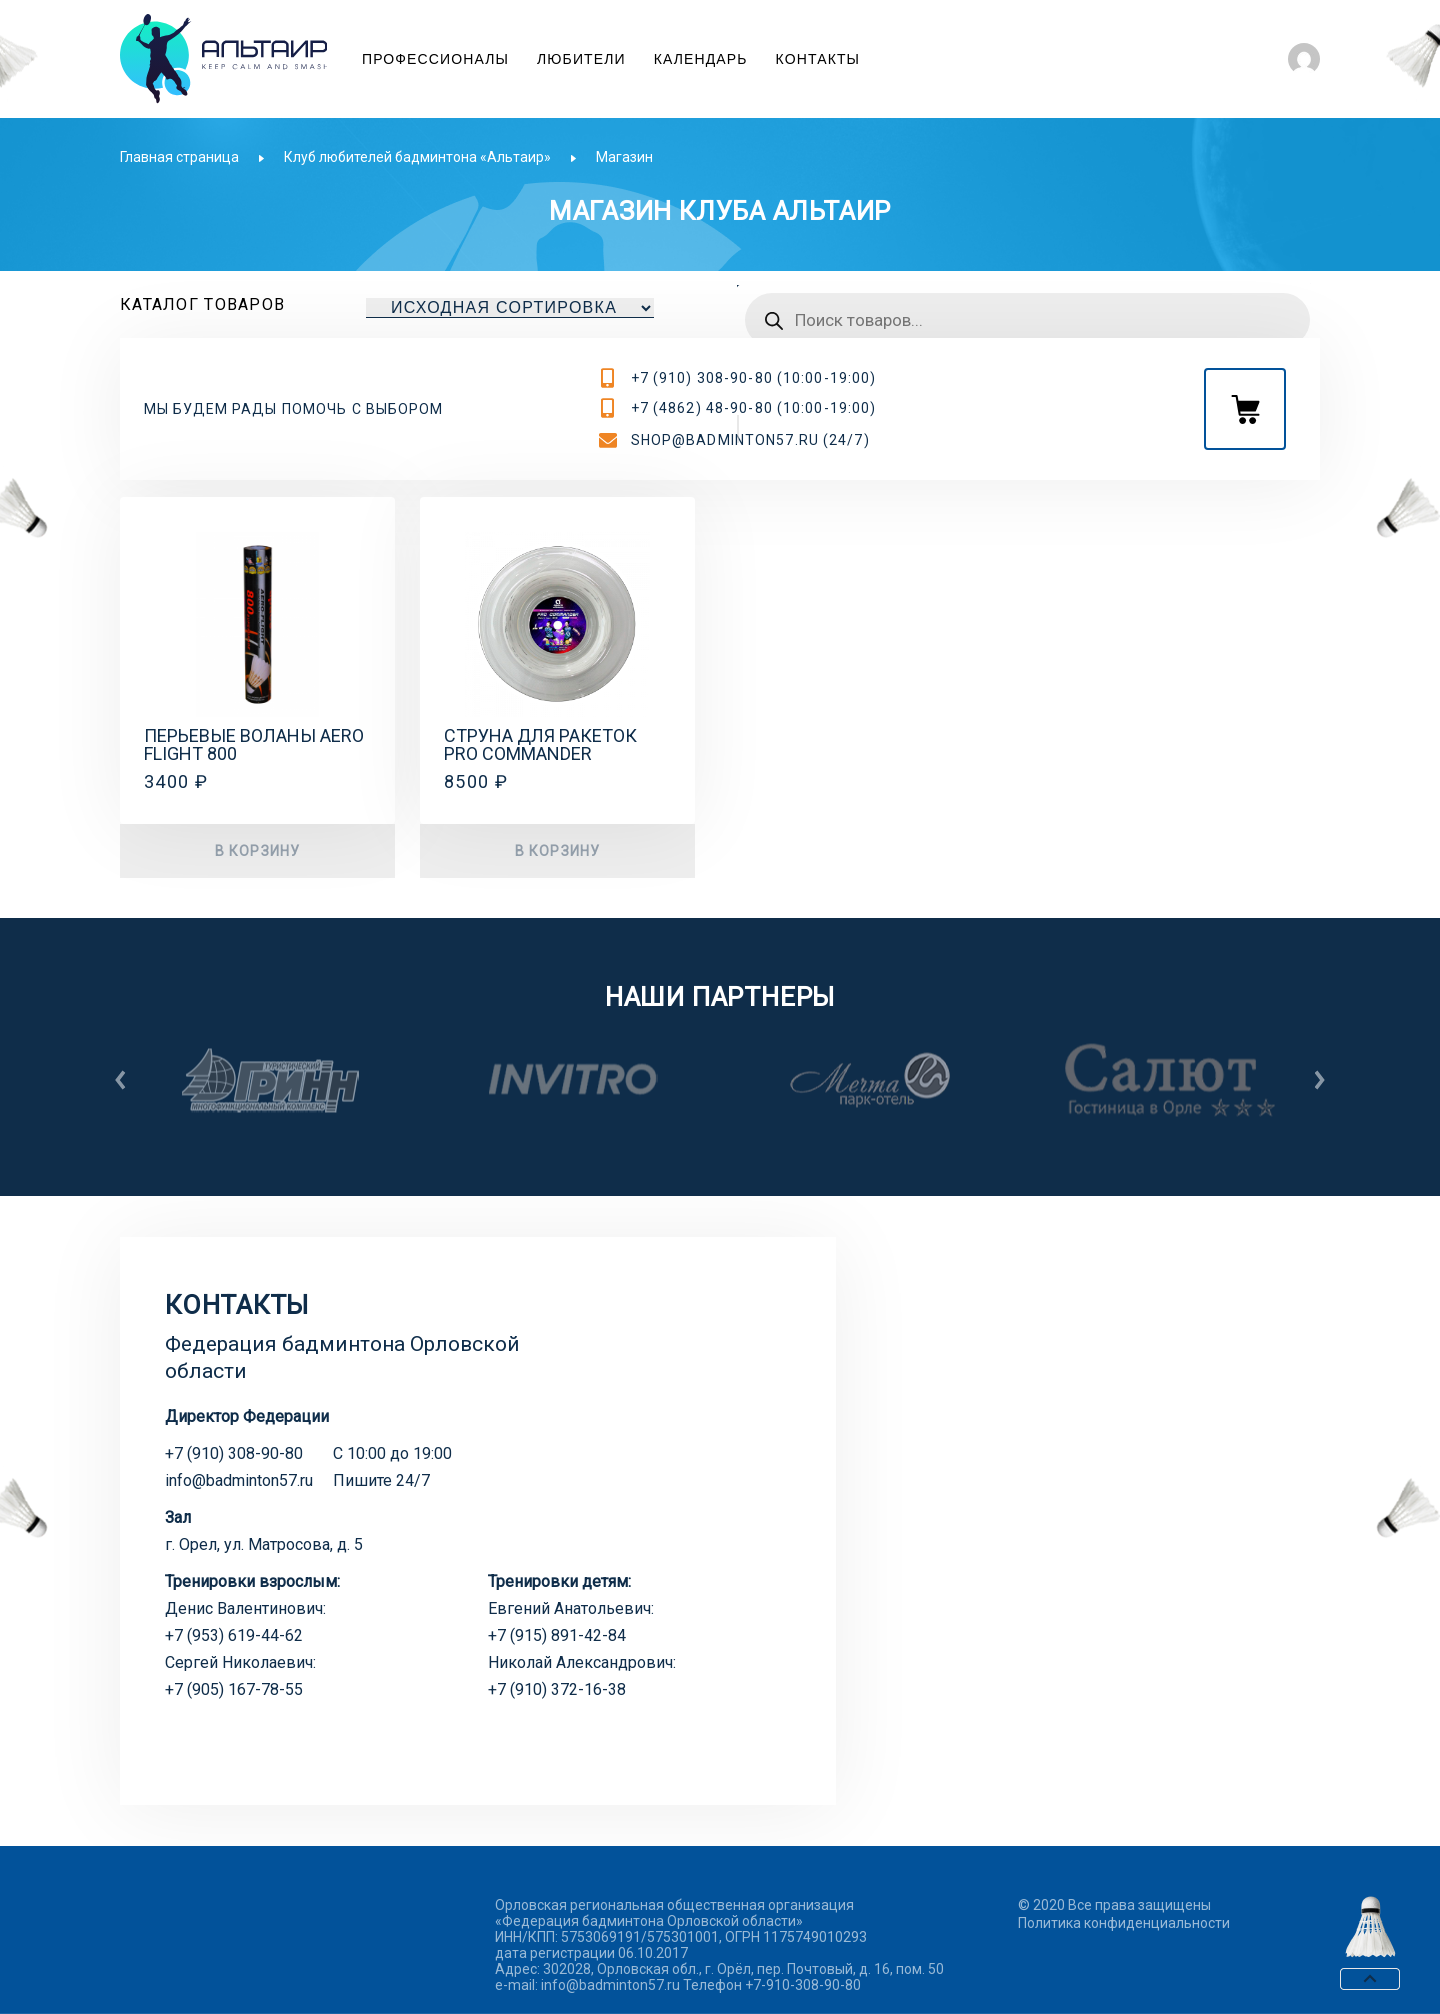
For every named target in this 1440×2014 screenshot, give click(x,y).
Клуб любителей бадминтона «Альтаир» (417, 157)
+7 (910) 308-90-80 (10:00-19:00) (754, 378)
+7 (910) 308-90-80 (234, 1453)
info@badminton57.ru (239, 1480)
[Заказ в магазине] (510, 308)
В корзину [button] (257, 851)
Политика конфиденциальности (1124, 1923)
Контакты (818, 59)
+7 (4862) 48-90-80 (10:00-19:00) (754, 408)
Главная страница (179, 157)
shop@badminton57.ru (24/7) (750, 440)
